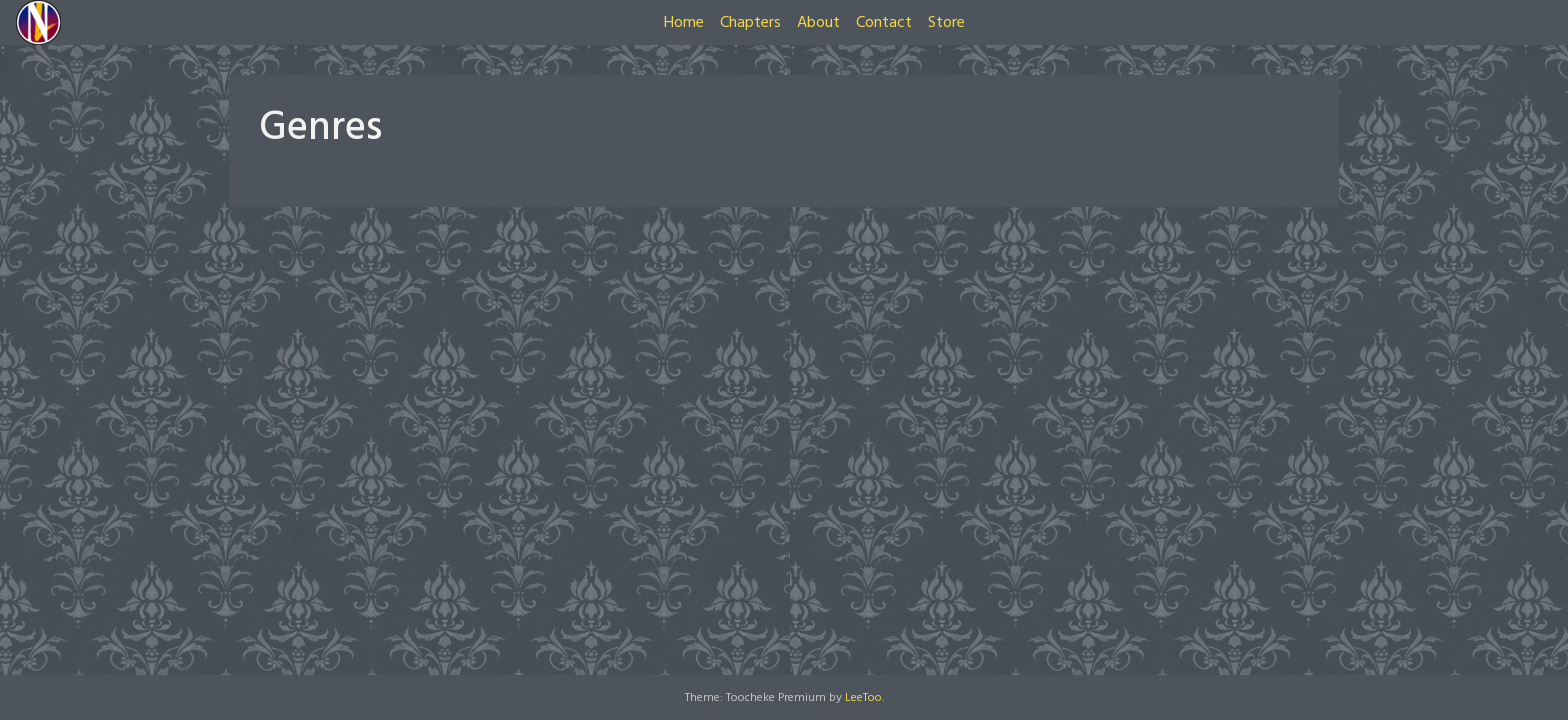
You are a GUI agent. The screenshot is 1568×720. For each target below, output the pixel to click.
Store (946, 23)
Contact (884, 23)
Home (684, 23)
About (818, 23)
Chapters (750, 23)
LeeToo (863, 698)
